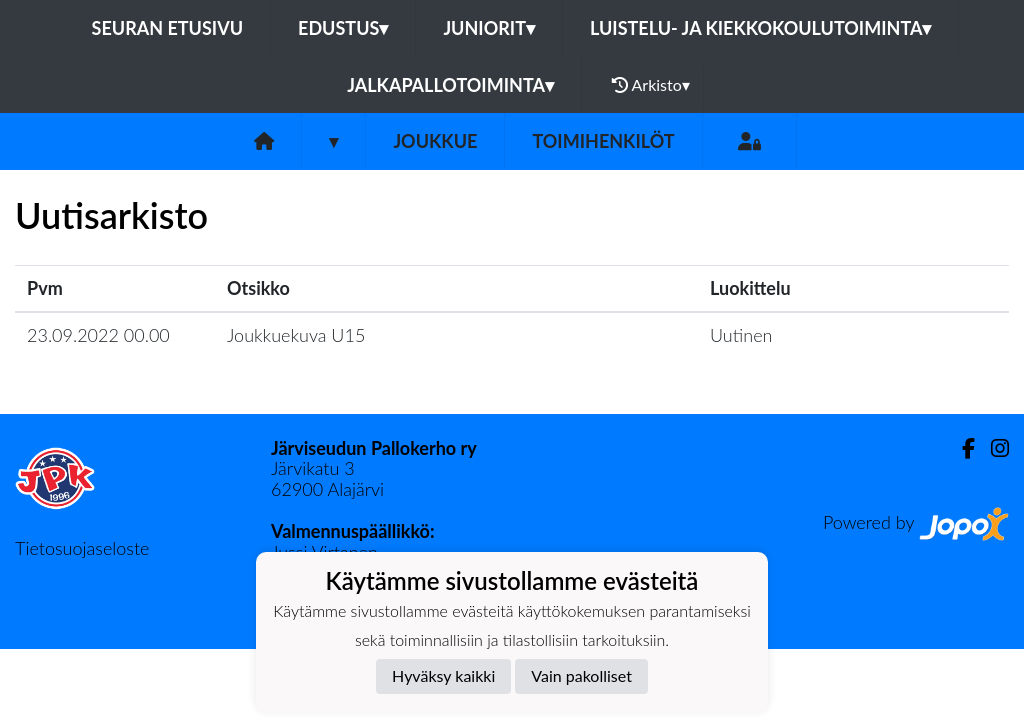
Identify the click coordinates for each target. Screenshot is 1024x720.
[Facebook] (960, 448)
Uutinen (741, 335)
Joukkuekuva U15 (296, 335)
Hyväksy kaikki (443, 675)
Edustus (343, 28)
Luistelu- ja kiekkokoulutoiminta (760, 28)
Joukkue (435, 141)
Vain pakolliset (581, 675)
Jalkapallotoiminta (450, 85)
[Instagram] (992, 448)
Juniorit (489, 28)
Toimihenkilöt (603, 141)
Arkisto (651, 85)
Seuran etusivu (168, 28)
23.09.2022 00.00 (98, 335)
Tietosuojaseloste (82, 548)
